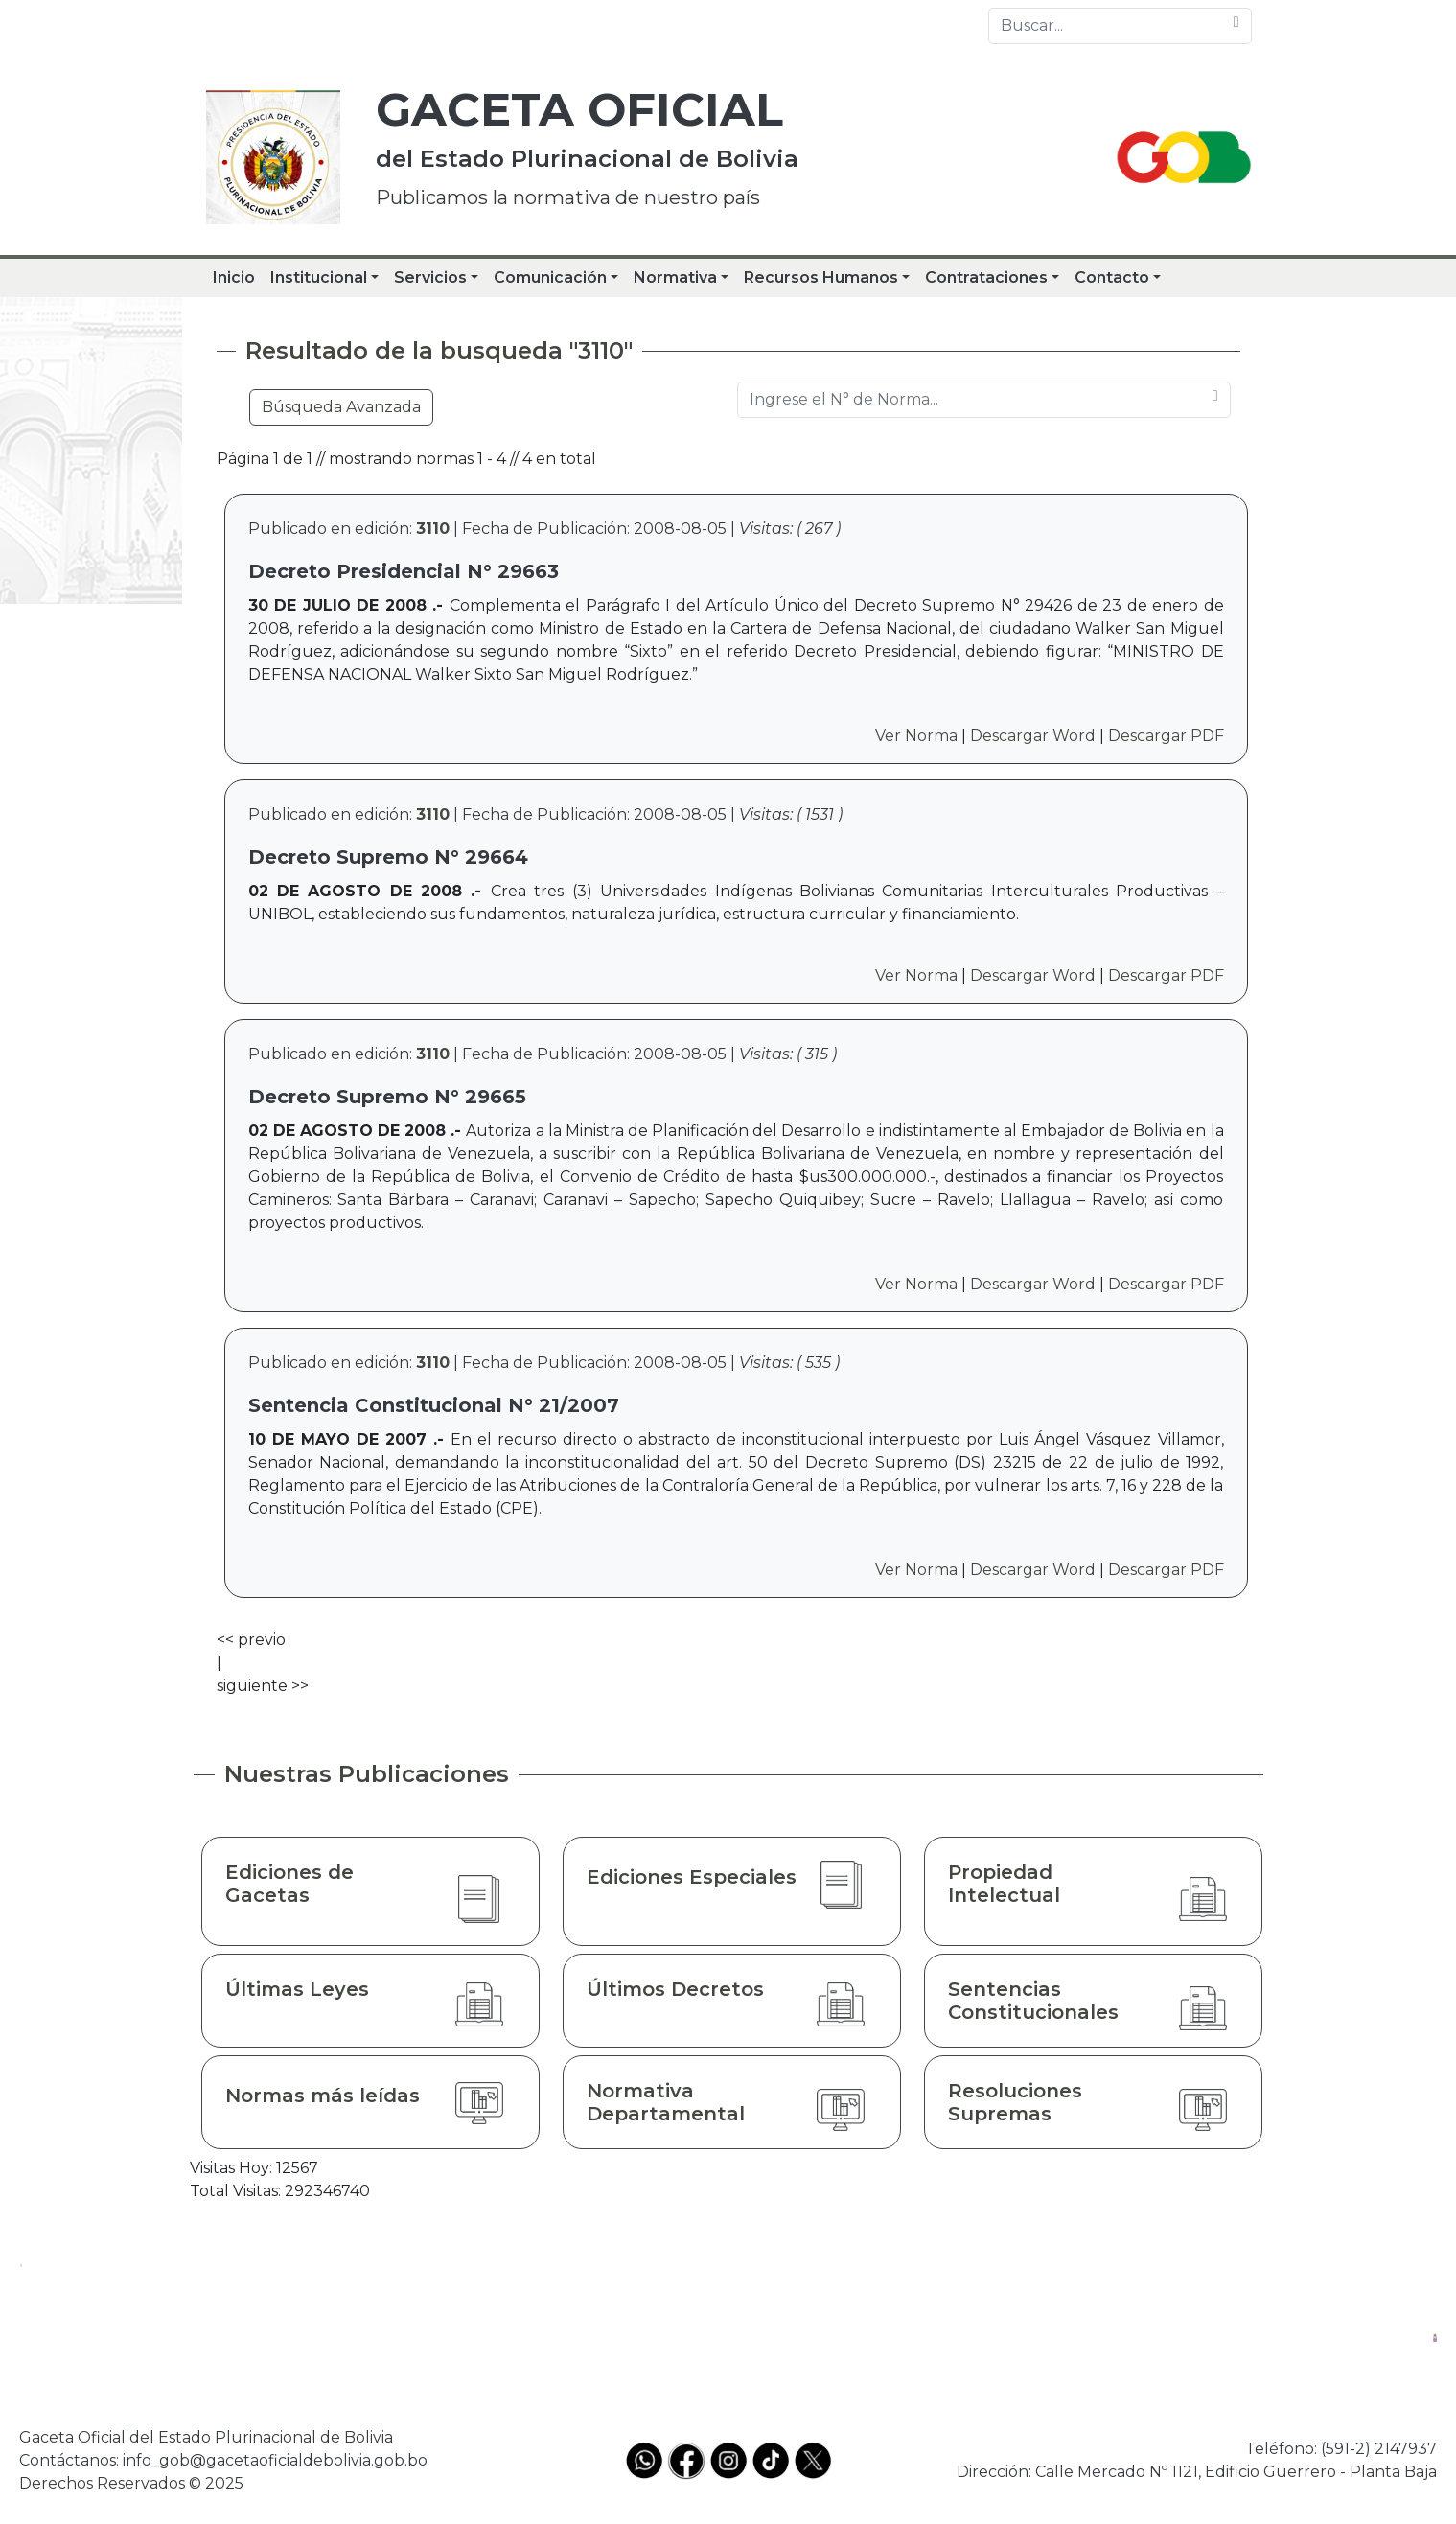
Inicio (234, 277)
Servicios (430, 277)
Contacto (1112, 277)
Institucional (318, 277)
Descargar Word (1033, 736)
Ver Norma (916, 736)
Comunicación (550, 277)
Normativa (675, 277)
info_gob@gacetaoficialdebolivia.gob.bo (275, 2460)
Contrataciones (986, 277)
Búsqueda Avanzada (341, 407)
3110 (433, 529)
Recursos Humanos (821, 277)
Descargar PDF (1166, 736)
